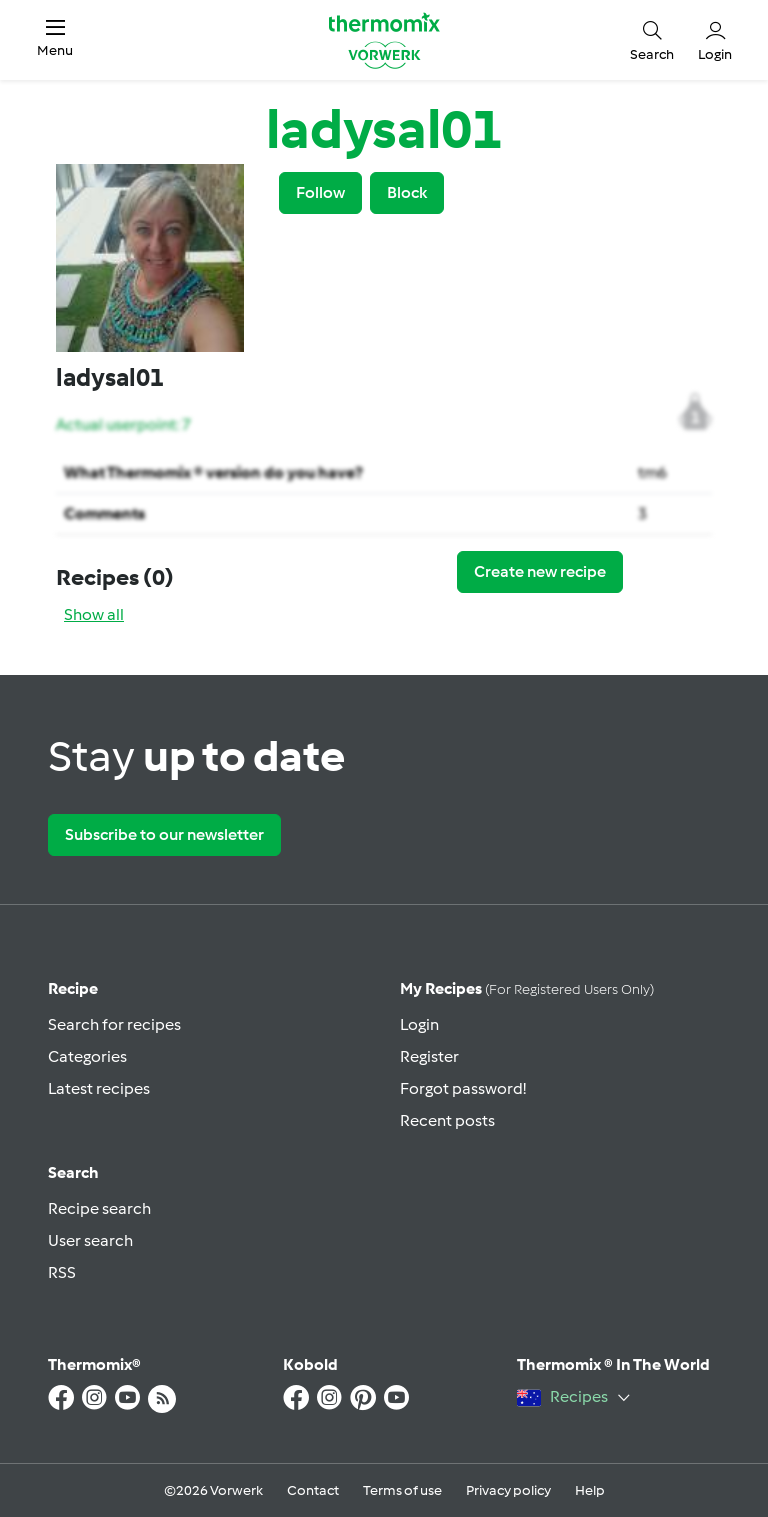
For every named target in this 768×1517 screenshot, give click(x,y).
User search (90, 1240)
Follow (320, 192)
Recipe (73, 988)
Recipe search (99, 1208)
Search (73, 1172)
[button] (55, 39)
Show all (94, 614)
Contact (313, 1490)
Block (407, 192)
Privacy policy (508, 1490)
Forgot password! (463, 1088)
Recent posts (447, 1120)
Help (590, 1490)
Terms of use (402, 1490)
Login (419, 1024)
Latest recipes (99, 1088)
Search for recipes (114, 1024)
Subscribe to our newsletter (164, 834)
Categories (87, 1056)
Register (429, 1056)
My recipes (527, 988)
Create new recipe (540, 571)
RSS (62, 1272)
